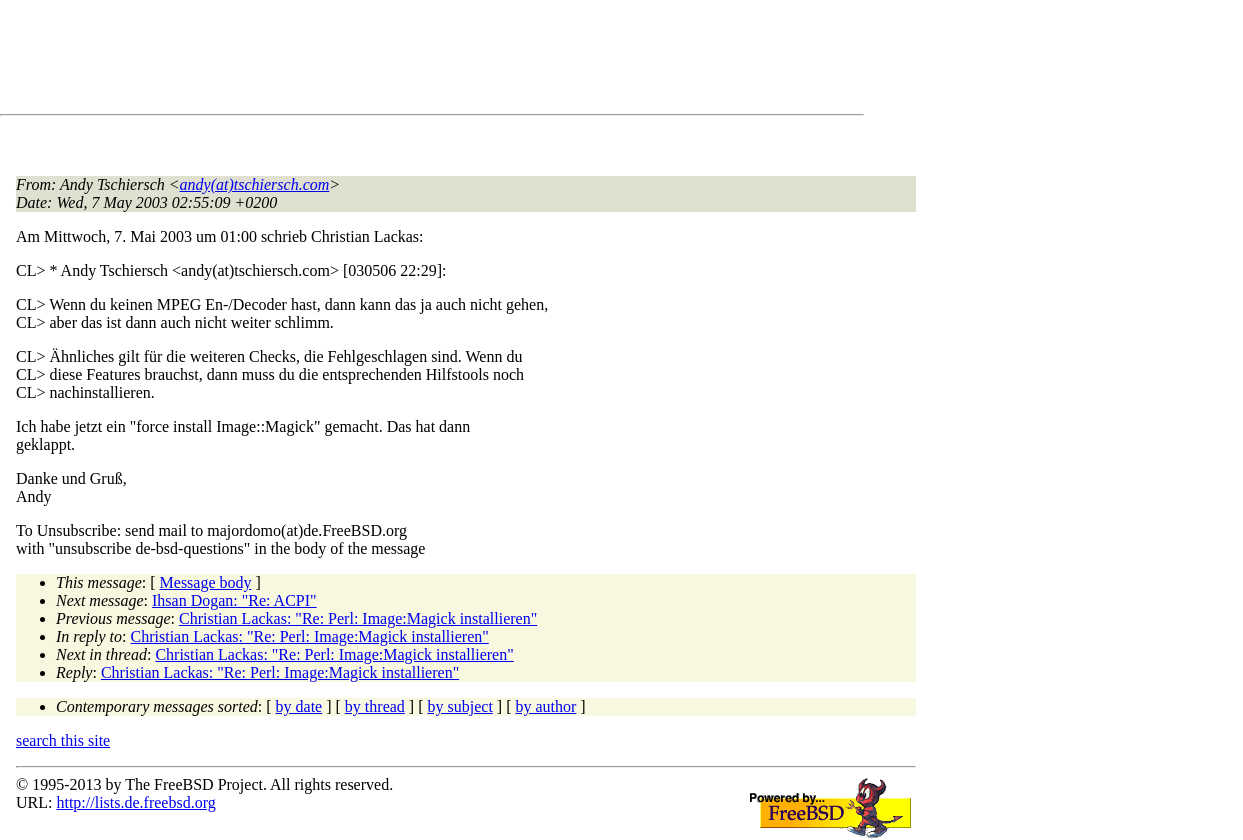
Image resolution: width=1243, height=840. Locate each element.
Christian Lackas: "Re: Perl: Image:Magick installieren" (358, 618)
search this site (63, 740)
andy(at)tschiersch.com (255, 184)
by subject (460, 706)
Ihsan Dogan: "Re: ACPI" (234, 600)
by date (299, 706)
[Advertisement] (380, 61)
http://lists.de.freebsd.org (135, 802)
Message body (206, 582)
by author (545, 706)
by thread (375, 706)
